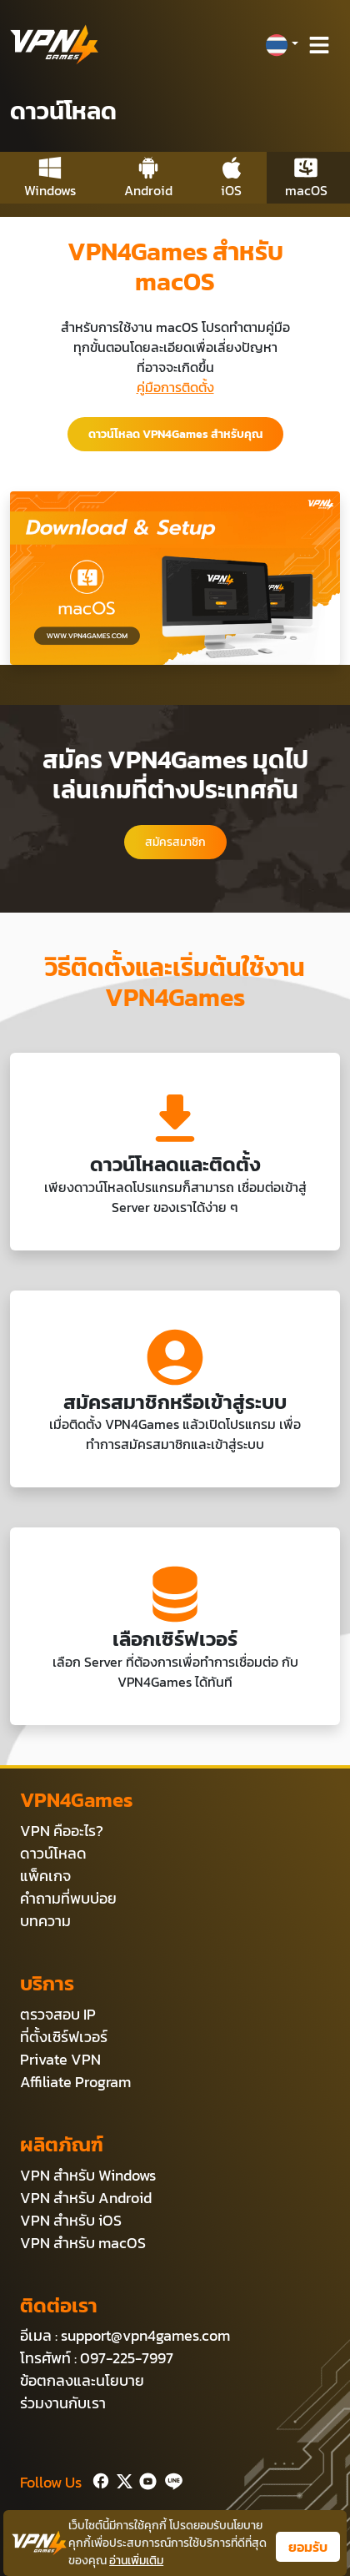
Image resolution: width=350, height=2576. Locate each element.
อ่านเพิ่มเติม (136, 2560)
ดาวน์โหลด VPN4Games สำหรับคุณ (175, 434)
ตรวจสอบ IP (58, 2014)
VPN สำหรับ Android (86, 2197)
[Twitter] (121, 2479)
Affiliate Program (75, 2081)
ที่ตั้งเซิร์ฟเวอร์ (64, 2036)
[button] (281, 45)
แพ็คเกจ (45, 1875)
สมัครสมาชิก (175, 842)
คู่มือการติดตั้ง (175, 387)
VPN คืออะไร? (61, 1830)
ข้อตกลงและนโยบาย (82, 2380)
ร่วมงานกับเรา (63, 2403)
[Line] (170, 2479)
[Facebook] (99, 2479)
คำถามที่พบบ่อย (68, 1898)
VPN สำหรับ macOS (83, 2242)
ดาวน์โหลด (53, 1853)
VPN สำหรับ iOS (71, 2220)
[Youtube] (144, 2479)
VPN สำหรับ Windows (88, 2175)
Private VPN (60, 2059)
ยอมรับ (308, 2547)
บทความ (45, 1920)
